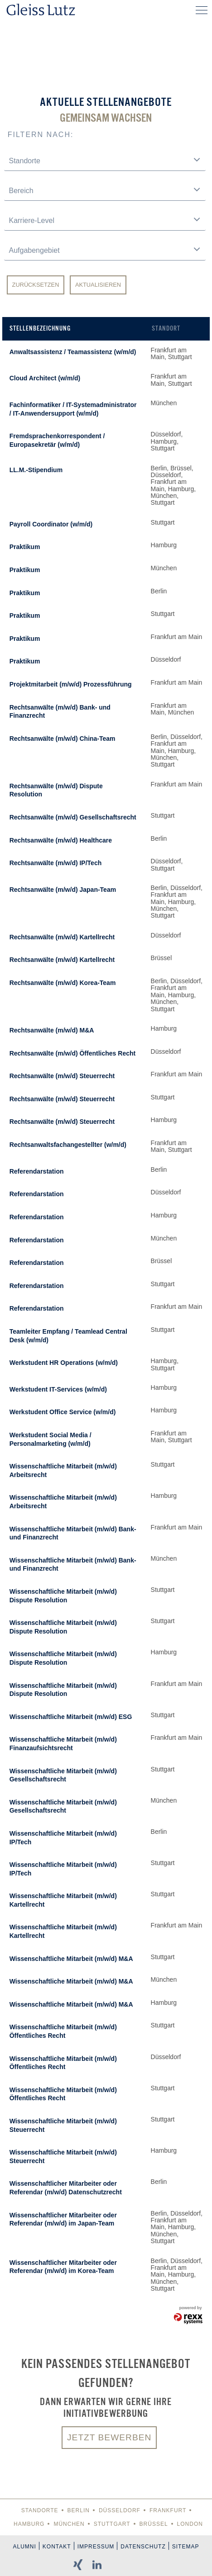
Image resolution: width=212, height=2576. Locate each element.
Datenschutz (142, 2546)
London (190, 2524)
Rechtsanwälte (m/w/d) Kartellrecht (62, 937)
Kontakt (57, 2546)
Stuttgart (112, 2524)
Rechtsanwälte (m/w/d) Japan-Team (63, 889)
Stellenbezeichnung (40, 328)
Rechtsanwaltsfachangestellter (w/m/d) (68, 1144)
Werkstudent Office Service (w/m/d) (63, 1412)
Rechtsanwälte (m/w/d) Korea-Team (63, 982)
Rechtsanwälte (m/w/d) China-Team (63, 738)
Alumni (24, 2546)
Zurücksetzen (35, 284)
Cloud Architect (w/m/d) (45, 378)
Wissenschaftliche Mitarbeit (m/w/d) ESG (71, 1716)
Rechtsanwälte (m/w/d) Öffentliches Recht (73, 1053)
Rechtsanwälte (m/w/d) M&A (52, 1030)
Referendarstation (37, 1171)
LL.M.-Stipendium (36, 470)
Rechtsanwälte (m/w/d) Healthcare (61, 840)
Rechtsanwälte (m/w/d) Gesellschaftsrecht (73, 817)
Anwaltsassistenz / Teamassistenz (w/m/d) (73, 351)
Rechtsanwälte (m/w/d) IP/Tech (56, 863)
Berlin (78, 2510)
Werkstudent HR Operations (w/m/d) (64, 1362)
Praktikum (25, 546)
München (68, 2524)
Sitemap (185, 2546)
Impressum (96, 2546)
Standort (166, 328)
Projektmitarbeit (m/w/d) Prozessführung (71, 684)
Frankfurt (167, 2510)
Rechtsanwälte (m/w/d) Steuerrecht (62, 1076)
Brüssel (154, 2524)
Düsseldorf (119, 2510)
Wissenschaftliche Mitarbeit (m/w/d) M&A (71, 1958)
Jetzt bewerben (109, 2437)
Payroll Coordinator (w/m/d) (51, 524)
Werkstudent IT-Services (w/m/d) (58, 1389)
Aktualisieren (98, 284)
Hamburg (29, 2524)
